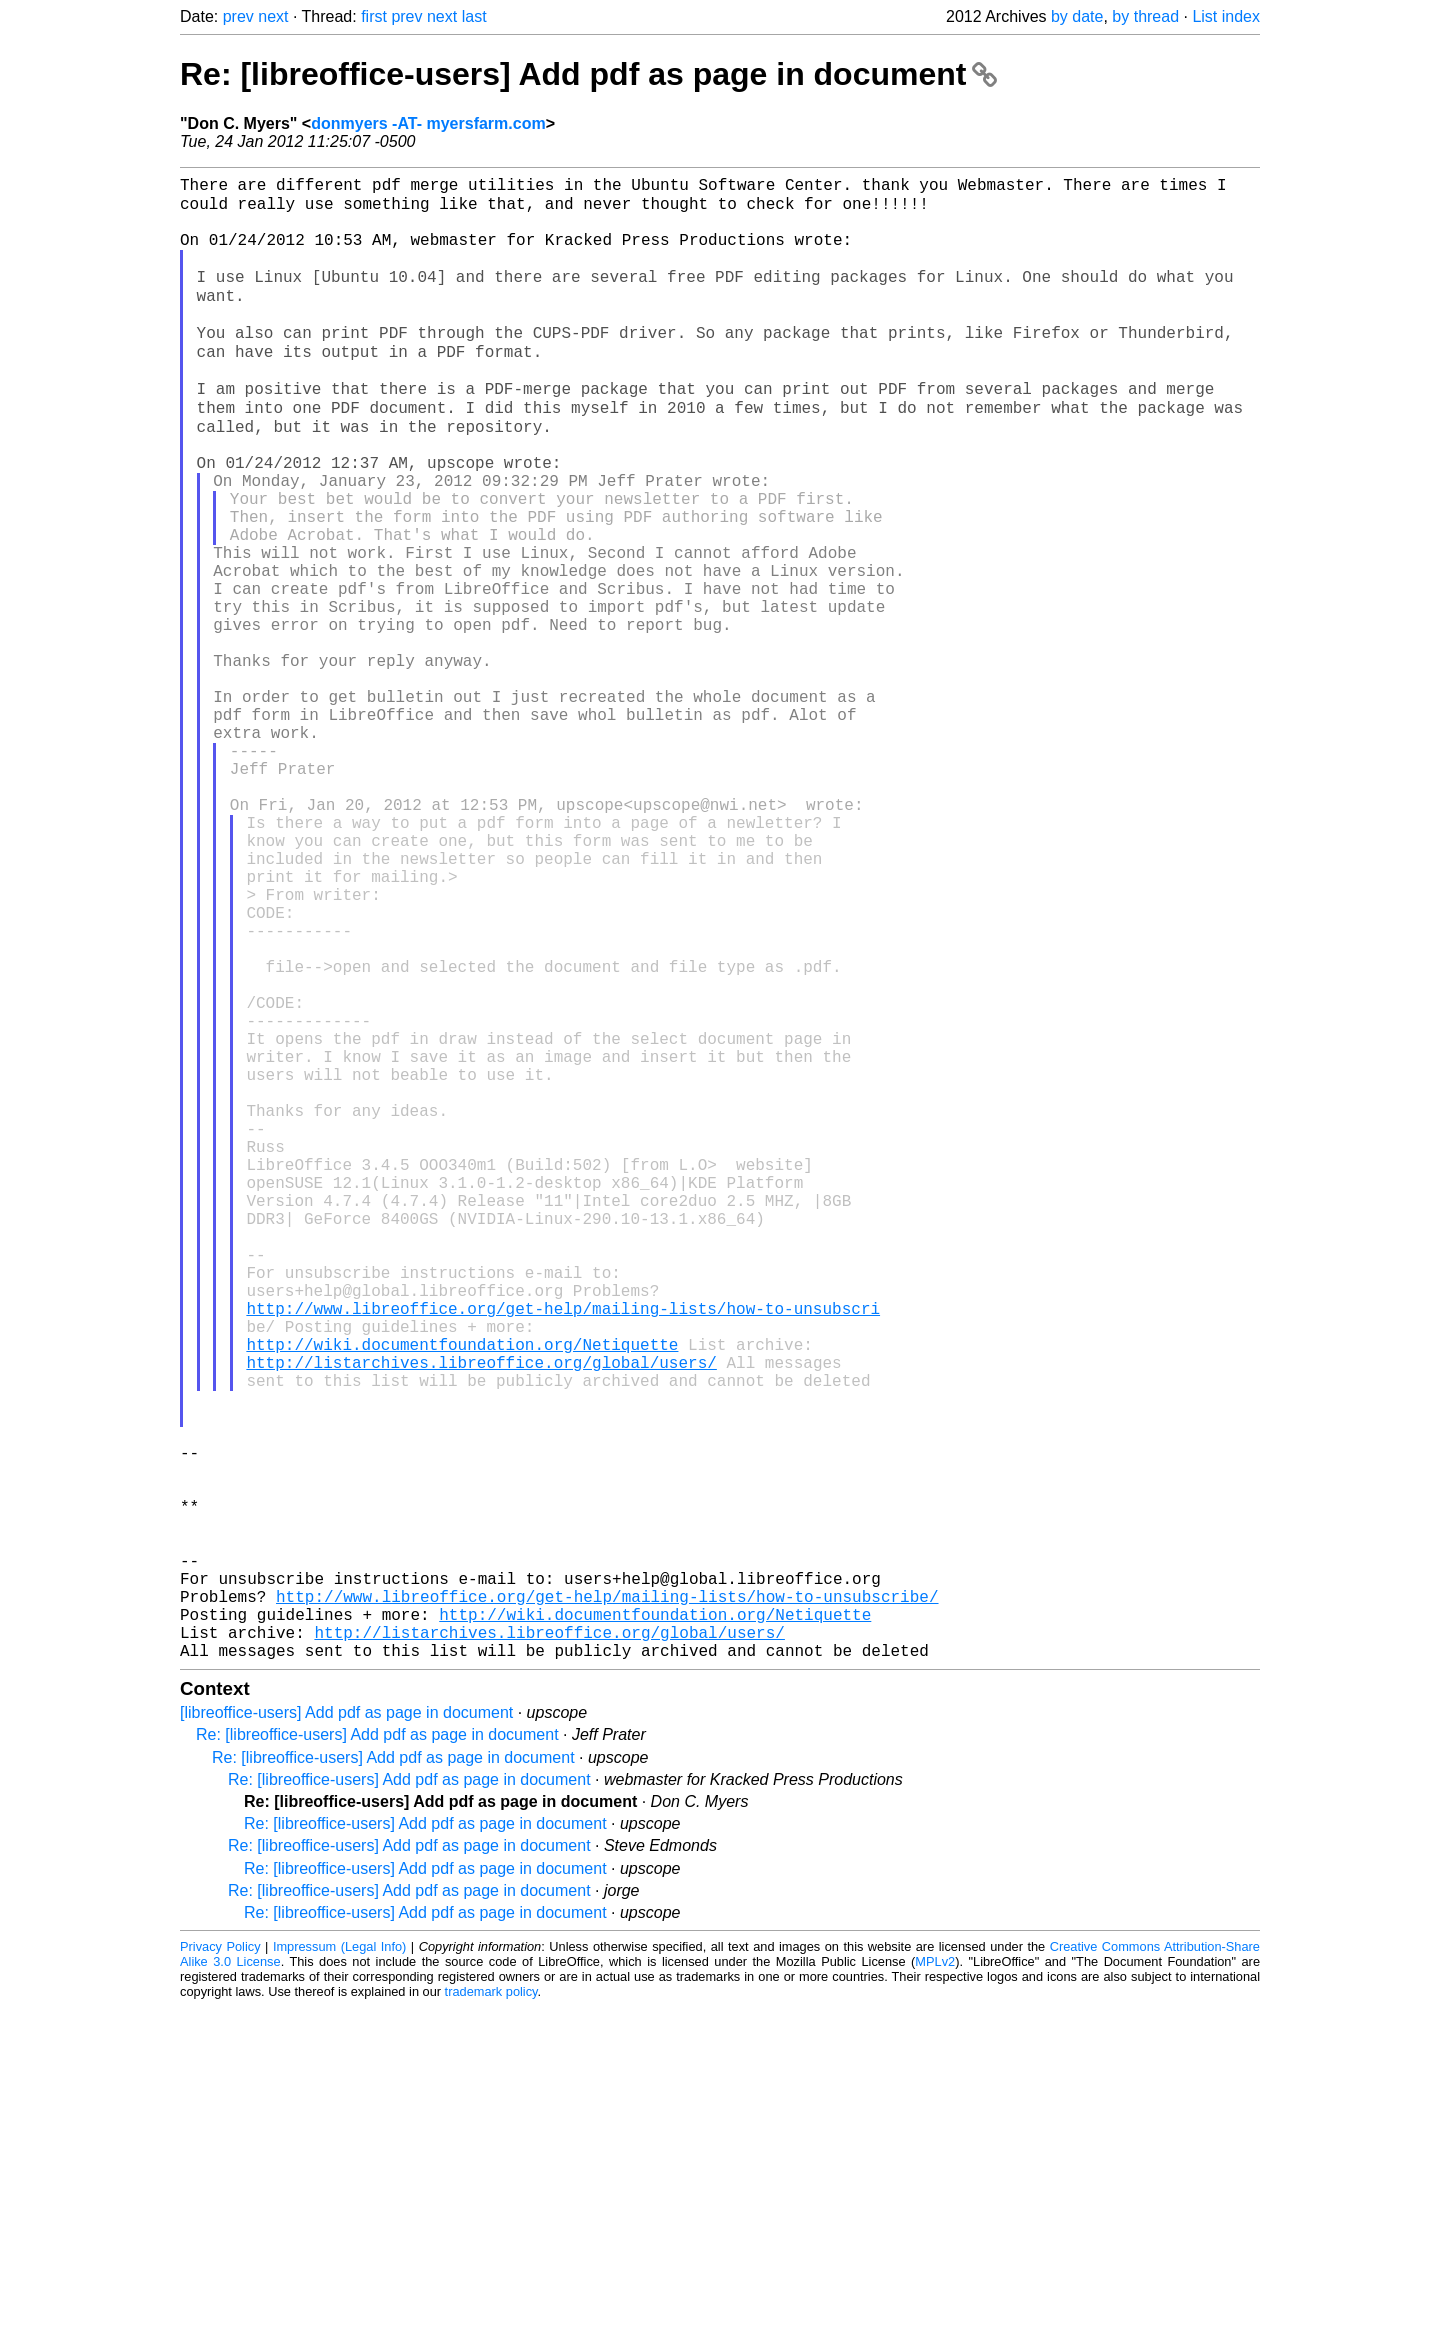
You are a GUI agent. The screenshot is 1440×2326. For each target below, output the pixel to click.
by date (1077, 16)
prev (238, 16)
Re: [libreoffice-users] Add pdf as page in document (588, 74)
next (273, 16)
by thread (1145, 16)
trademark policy (491, 2310)
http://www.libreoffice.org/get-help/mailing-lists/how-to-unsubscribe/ (607, 1903)
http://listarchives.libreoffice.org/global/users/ (481, 1617)
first (374, 16)
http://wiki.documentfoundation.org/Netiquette (462, 1595)
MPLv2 (935, 2280)
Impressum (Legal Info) (339, 2265)
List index (1226, 16)
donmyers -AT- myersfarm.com (428, 123)
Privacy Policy (220, 2265)
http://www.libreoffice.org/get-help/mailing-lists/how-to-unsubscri (563, 1551)
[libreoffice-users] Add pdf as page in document (346, 2031)
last (474, 16)
